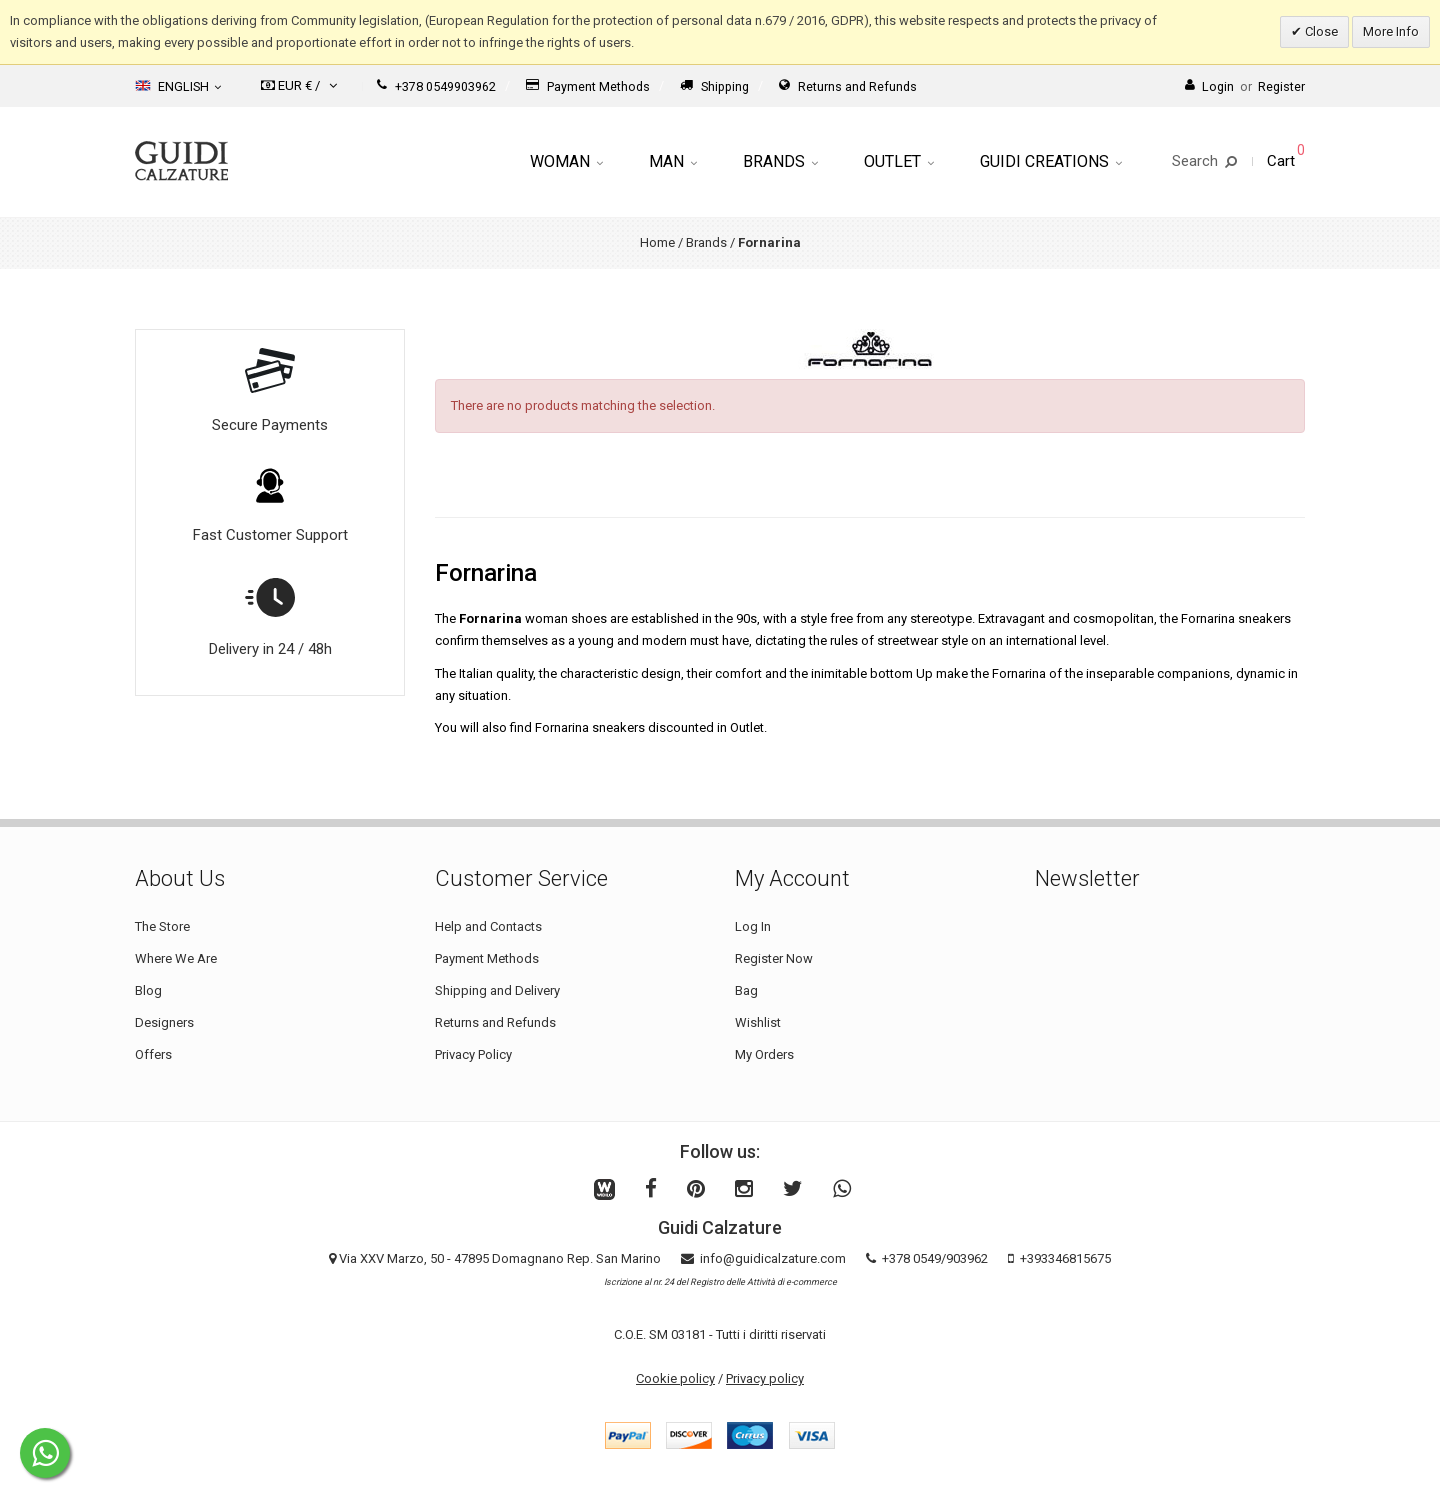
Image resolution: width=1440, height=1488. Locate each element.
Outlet (899, 161)
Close (1320, 31)
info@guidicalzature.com (773, 1258)
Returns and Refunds (848, 86)
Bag (746, 990)
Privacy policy (765, 1378)
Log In (753, 926)
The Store (162, 926)
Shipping (714, 86)
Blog (148, 990)
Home (657, 242)
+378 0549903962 (436, 86)
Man (673, 161)
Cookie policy (675, 1378)
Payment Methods (588, 86)
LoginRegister (1245, 86)
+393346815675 (1065, 1258)
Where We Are (176, 958)
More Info (1391, 31)
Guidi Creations (1051, 161)
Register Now (774, 958)
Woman (566, 161)
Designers (164, 1022)
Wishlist (758, 1022)
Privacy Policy (473, 1054)
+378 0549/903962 (935, 1258)
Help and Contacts (488, 926)
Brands (780, 161)
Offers (153, 1054)
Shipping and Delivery (497, 990)
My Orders (764, 1054)
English (178, 86)
